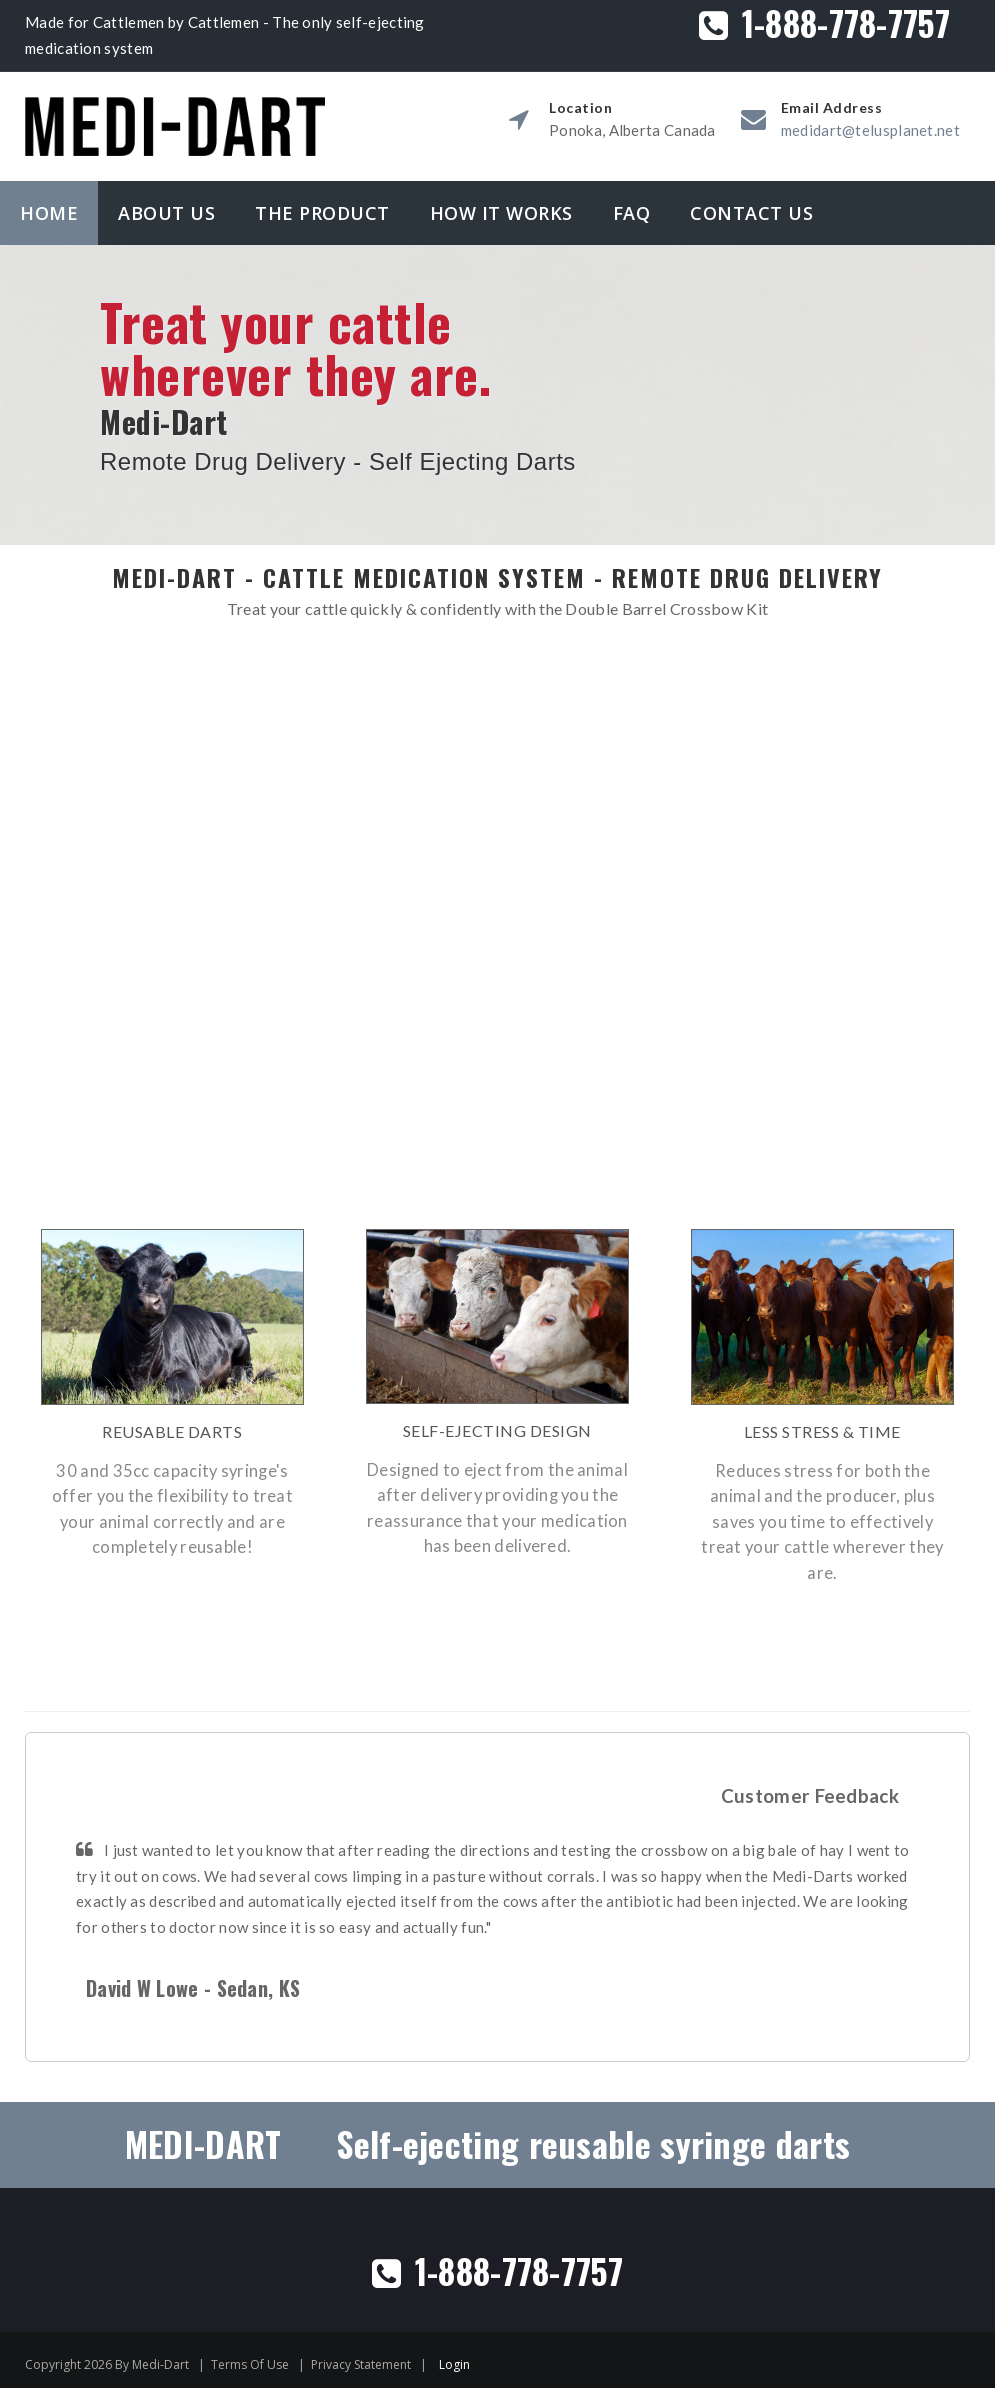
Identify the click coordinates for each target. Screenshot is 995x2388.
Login (454, 2360)
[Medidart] (175, 105)
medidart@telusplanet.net (870, 130)
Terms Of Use (250, 2360)
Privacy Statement (361, 2360)
